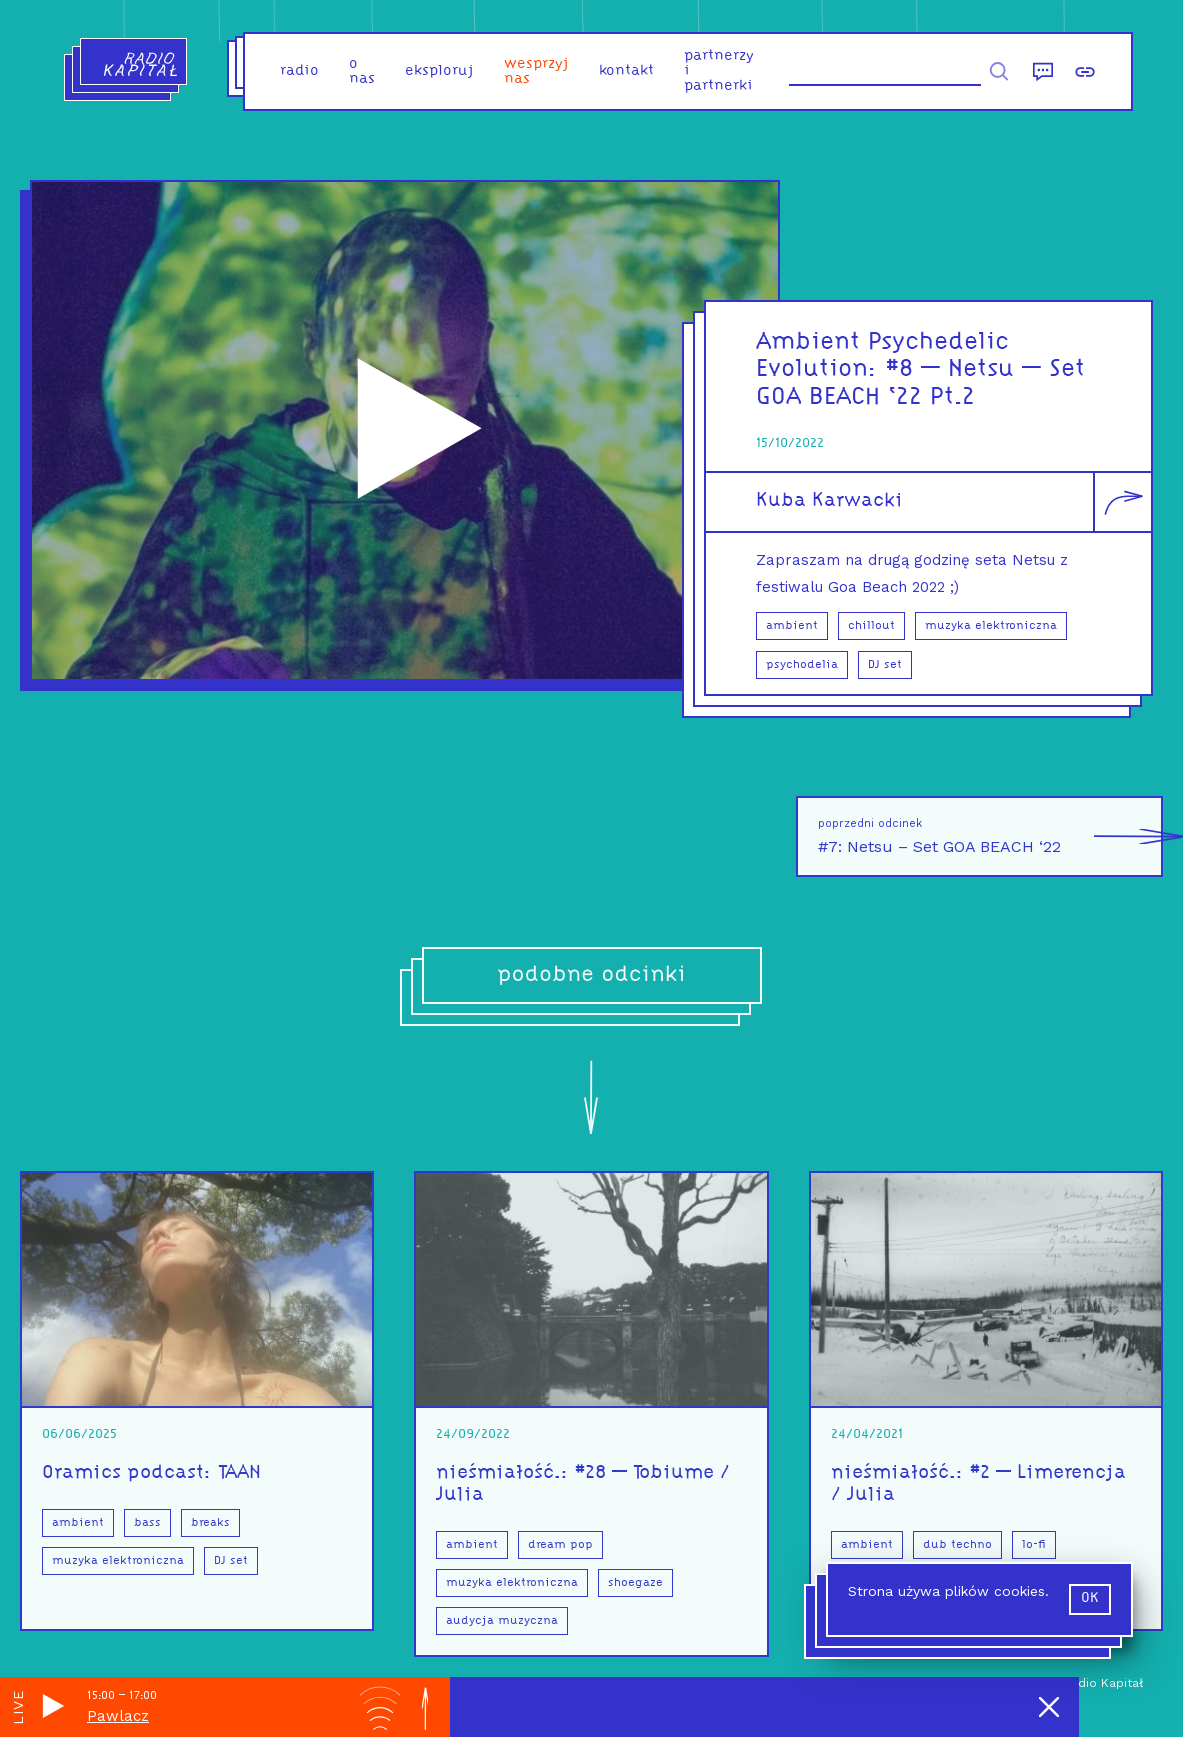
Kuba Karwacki (829, 501)
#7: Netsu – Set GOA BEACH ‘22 (990, 836)
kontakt (626, 71)
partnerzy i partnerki (719, 71)
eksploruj (439, 71)
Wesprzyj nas (536, 72)
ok (1090, 1598)
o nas (362, 72)
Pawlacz (118, 1716)
